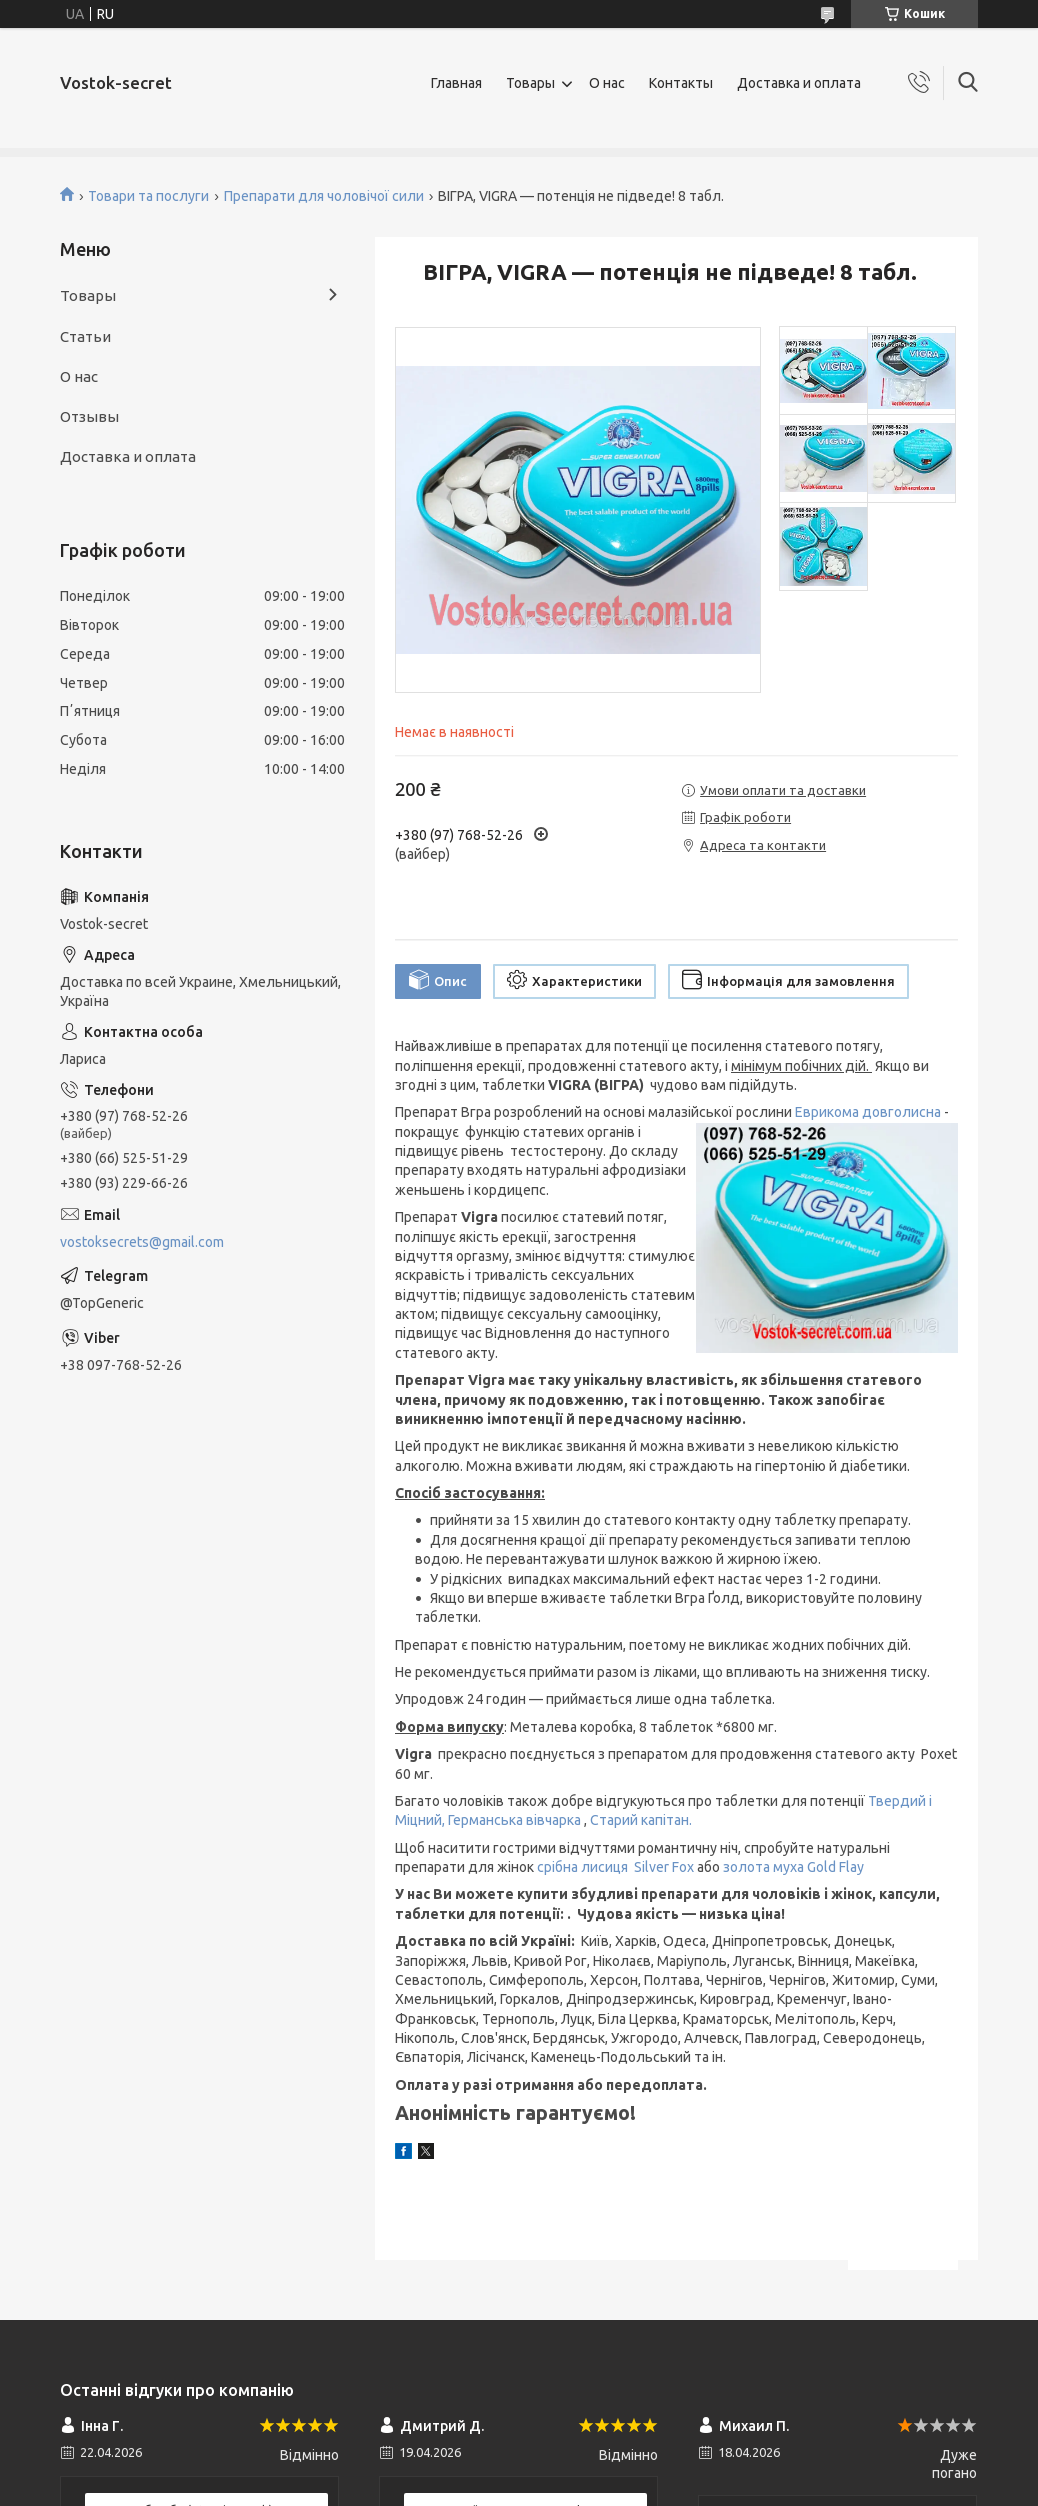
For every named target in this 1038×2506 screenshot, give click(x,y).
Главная (456, 83)
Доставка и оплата (799, 83)
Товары (530, 83)
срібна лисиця (585, 1867)
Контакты (681, 83)
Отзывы (89, 416)
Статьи (85, 336)
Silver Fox (664, 1867)
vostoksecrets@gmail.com (142, 1242)
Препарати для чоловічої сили (324, 196)
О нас (607, 83)
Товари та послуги (148, 196)
